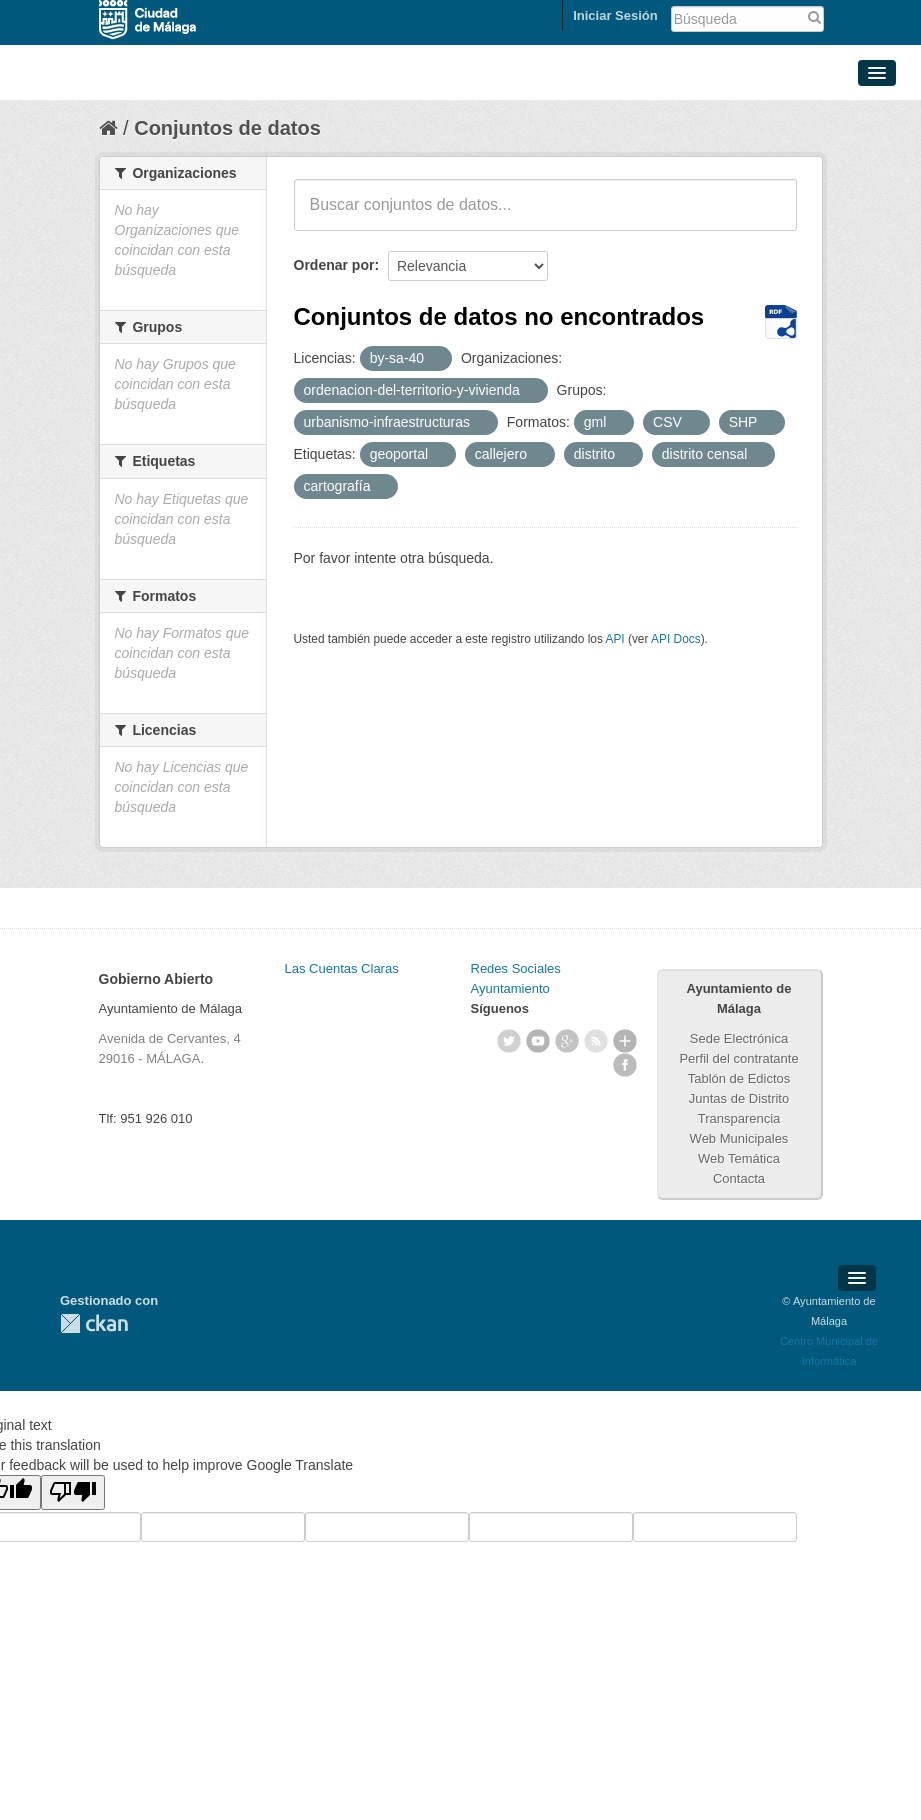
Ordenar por (334, 265)
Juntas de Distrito (739, 1098)
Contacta (739, 1178)
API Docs (676, 639)
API (614, 639)
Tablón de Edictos (739, 1078)
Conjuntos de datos (227, 128)
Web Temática (739, 1158)
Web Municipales (739, 1138)
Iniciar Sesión (615, 15)
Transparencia (739, 1118)
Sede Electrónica (739, 1038)
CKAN (94, 1323)
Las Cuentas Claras (342, 968)
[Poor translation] (73, 1492)
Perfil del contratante (738, 1058)
